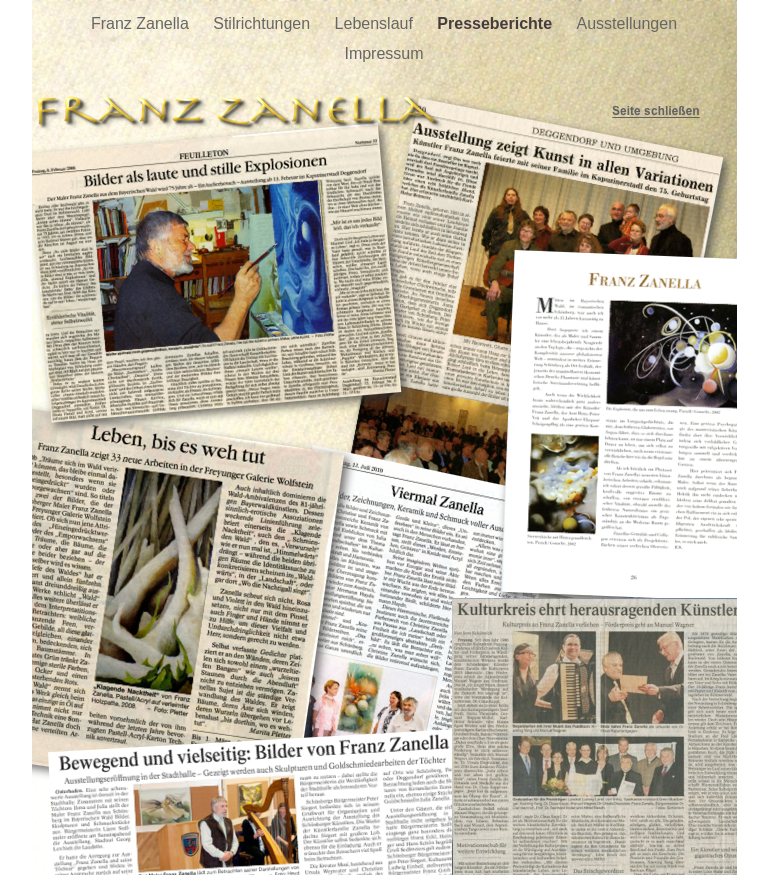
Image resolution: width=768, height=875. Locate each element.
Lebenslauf (376, 23)
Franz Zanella (142, 23)
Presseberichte (496, 23)
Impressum (383, 53)
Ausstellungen (627, 23)
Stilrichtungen (263, 23)
